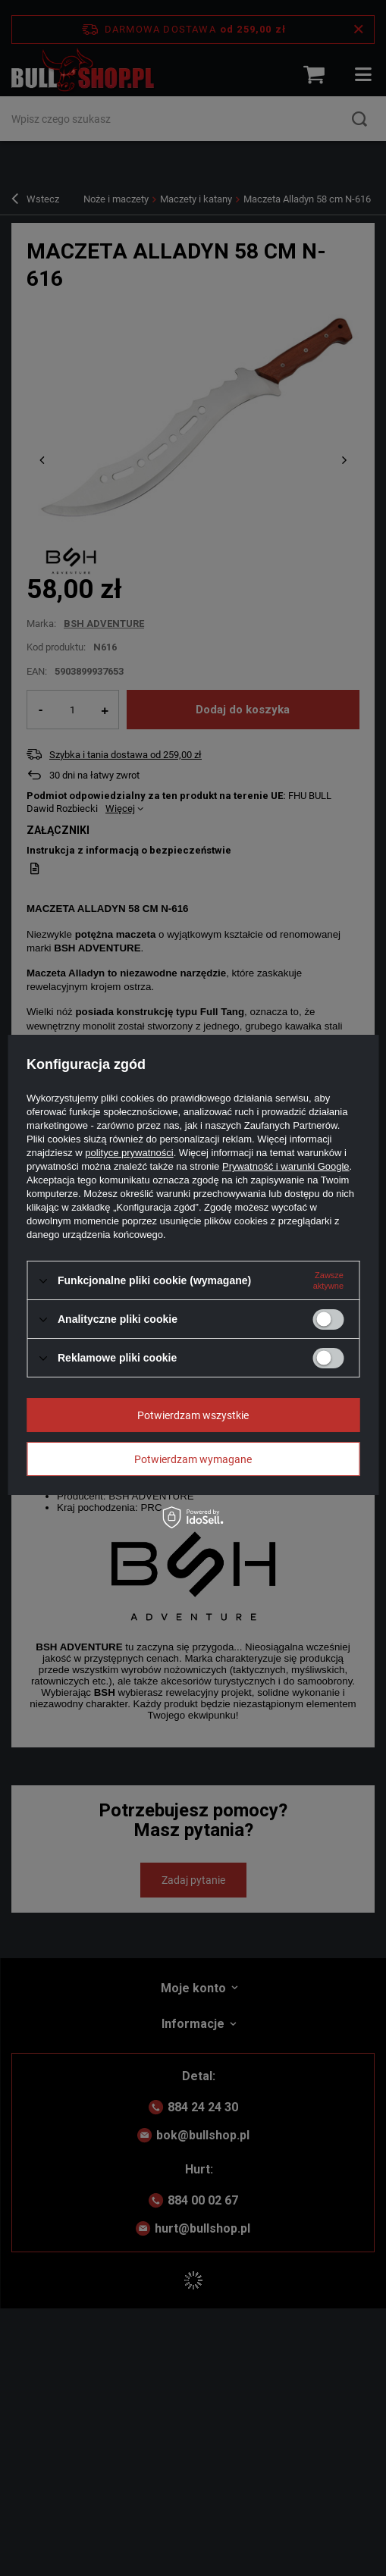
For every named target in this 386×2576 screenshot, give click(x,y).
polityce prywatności (129, 1152)
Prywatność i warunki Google (286, 1166)
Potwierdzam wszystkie (193, 1415)
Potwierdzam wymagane (193, 1459)
